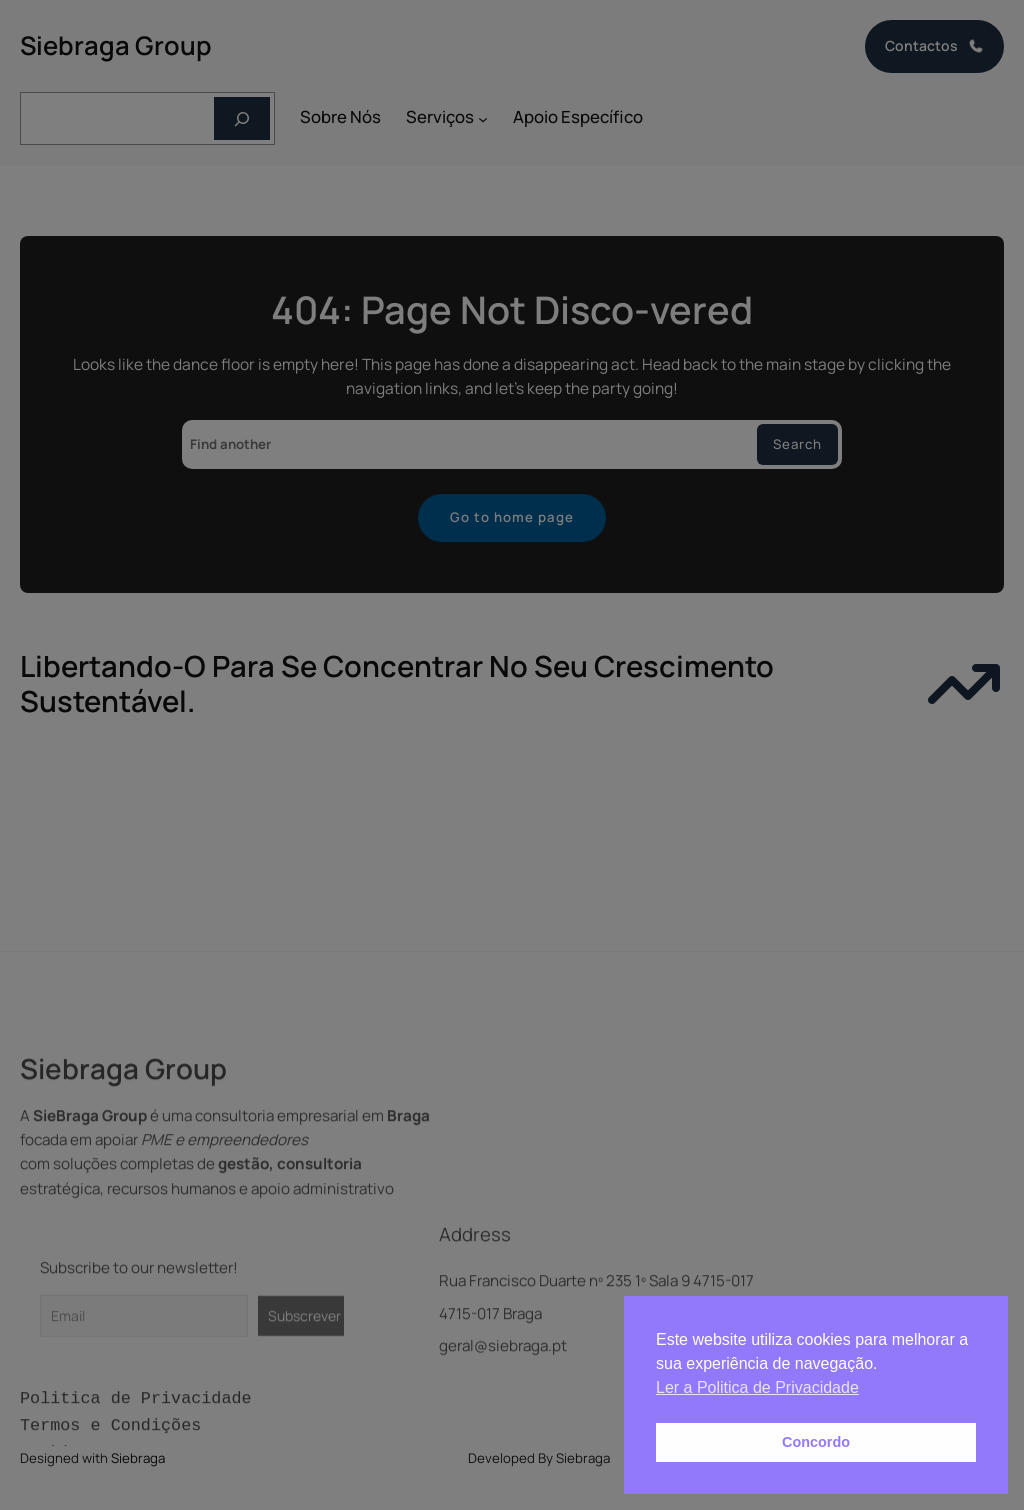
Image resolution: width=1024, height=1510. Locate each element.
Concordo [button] (816, 1442)
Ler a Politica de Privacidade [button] (757, 1387)
